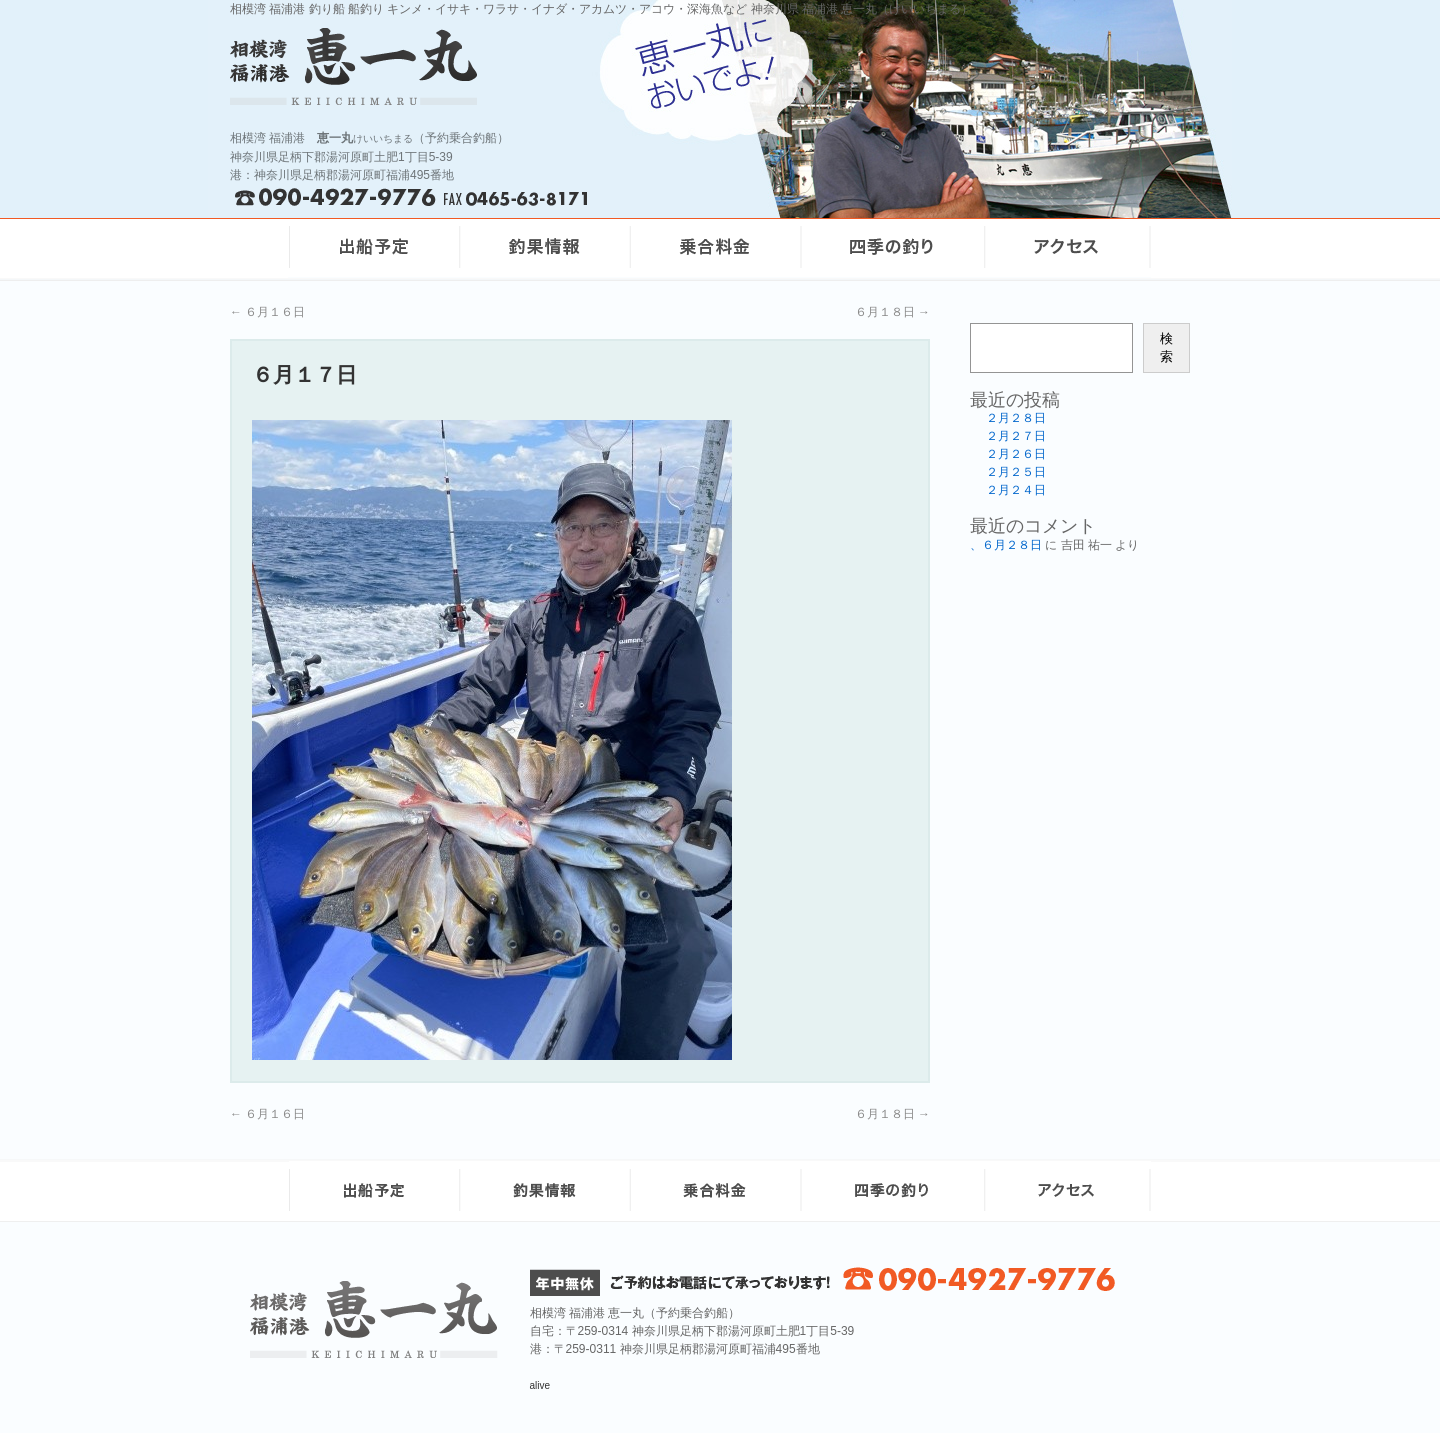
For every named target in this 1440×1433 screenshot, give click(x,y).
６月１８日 (892, 312)
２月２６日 (1016, 454)
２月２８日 (1016, 418)
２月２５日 (1016, 472)
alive (540, 1385)
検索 (1166, 347)
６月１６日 (267, 312)
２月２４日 (1016, 490)
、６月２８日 (1006, 545)
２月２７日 (1016, 436)
